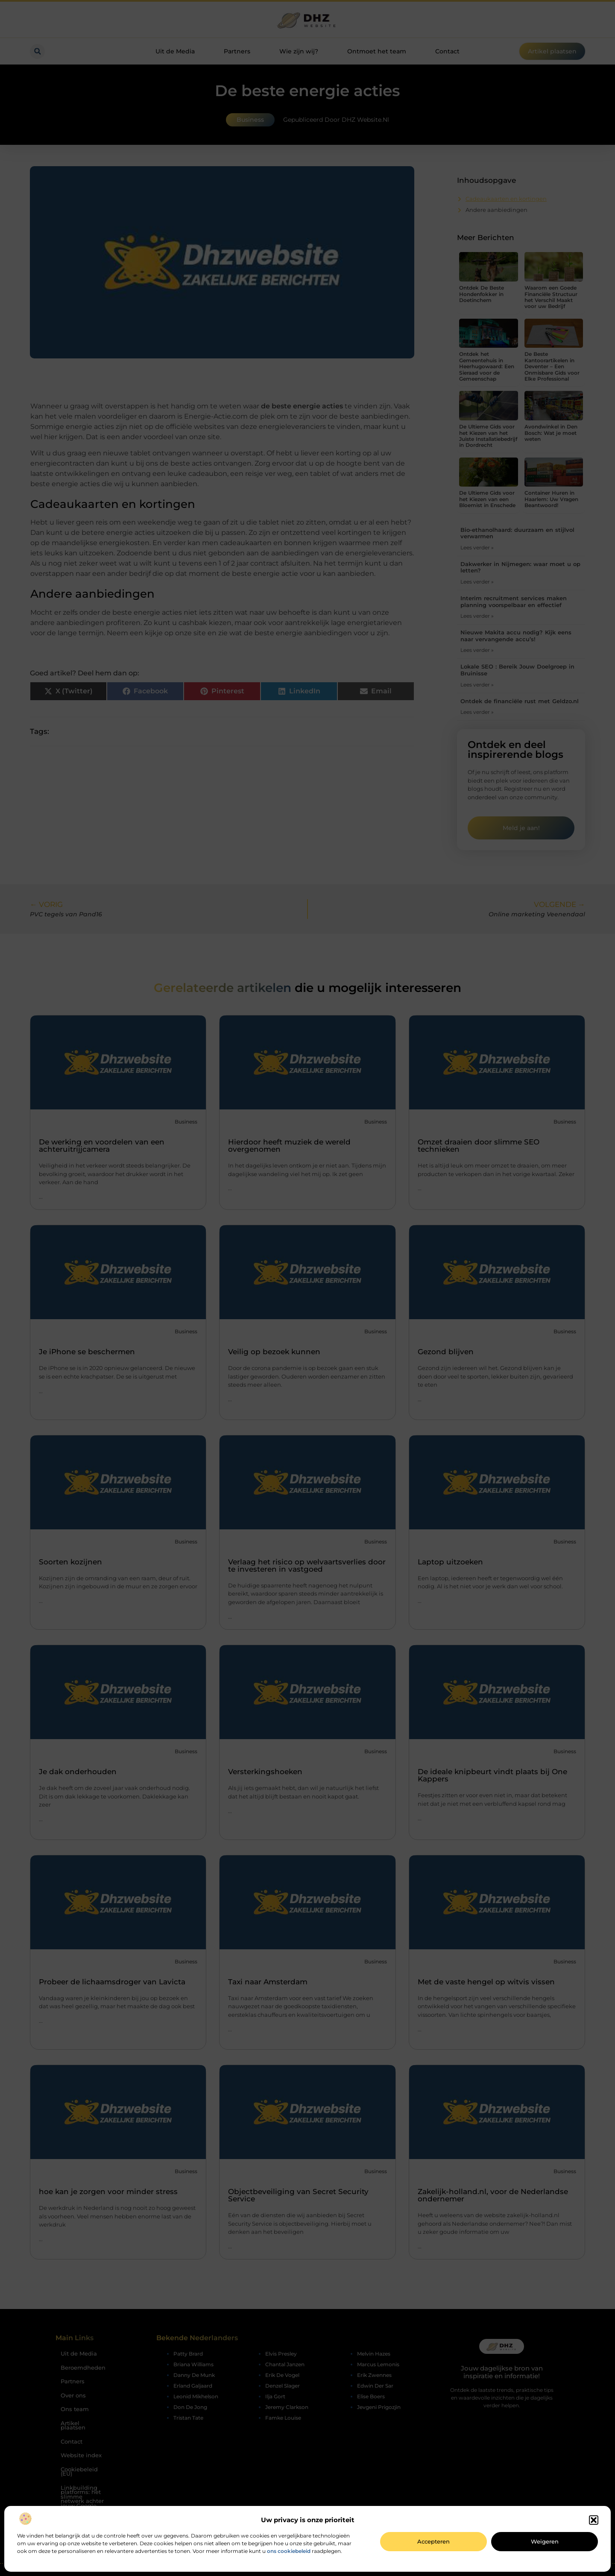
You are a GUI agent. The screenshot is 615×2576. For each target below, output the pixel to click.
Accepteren (433, 2541)
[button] (593, 2520)
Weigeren (545, 2541)
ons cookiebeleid (288, 2551)
